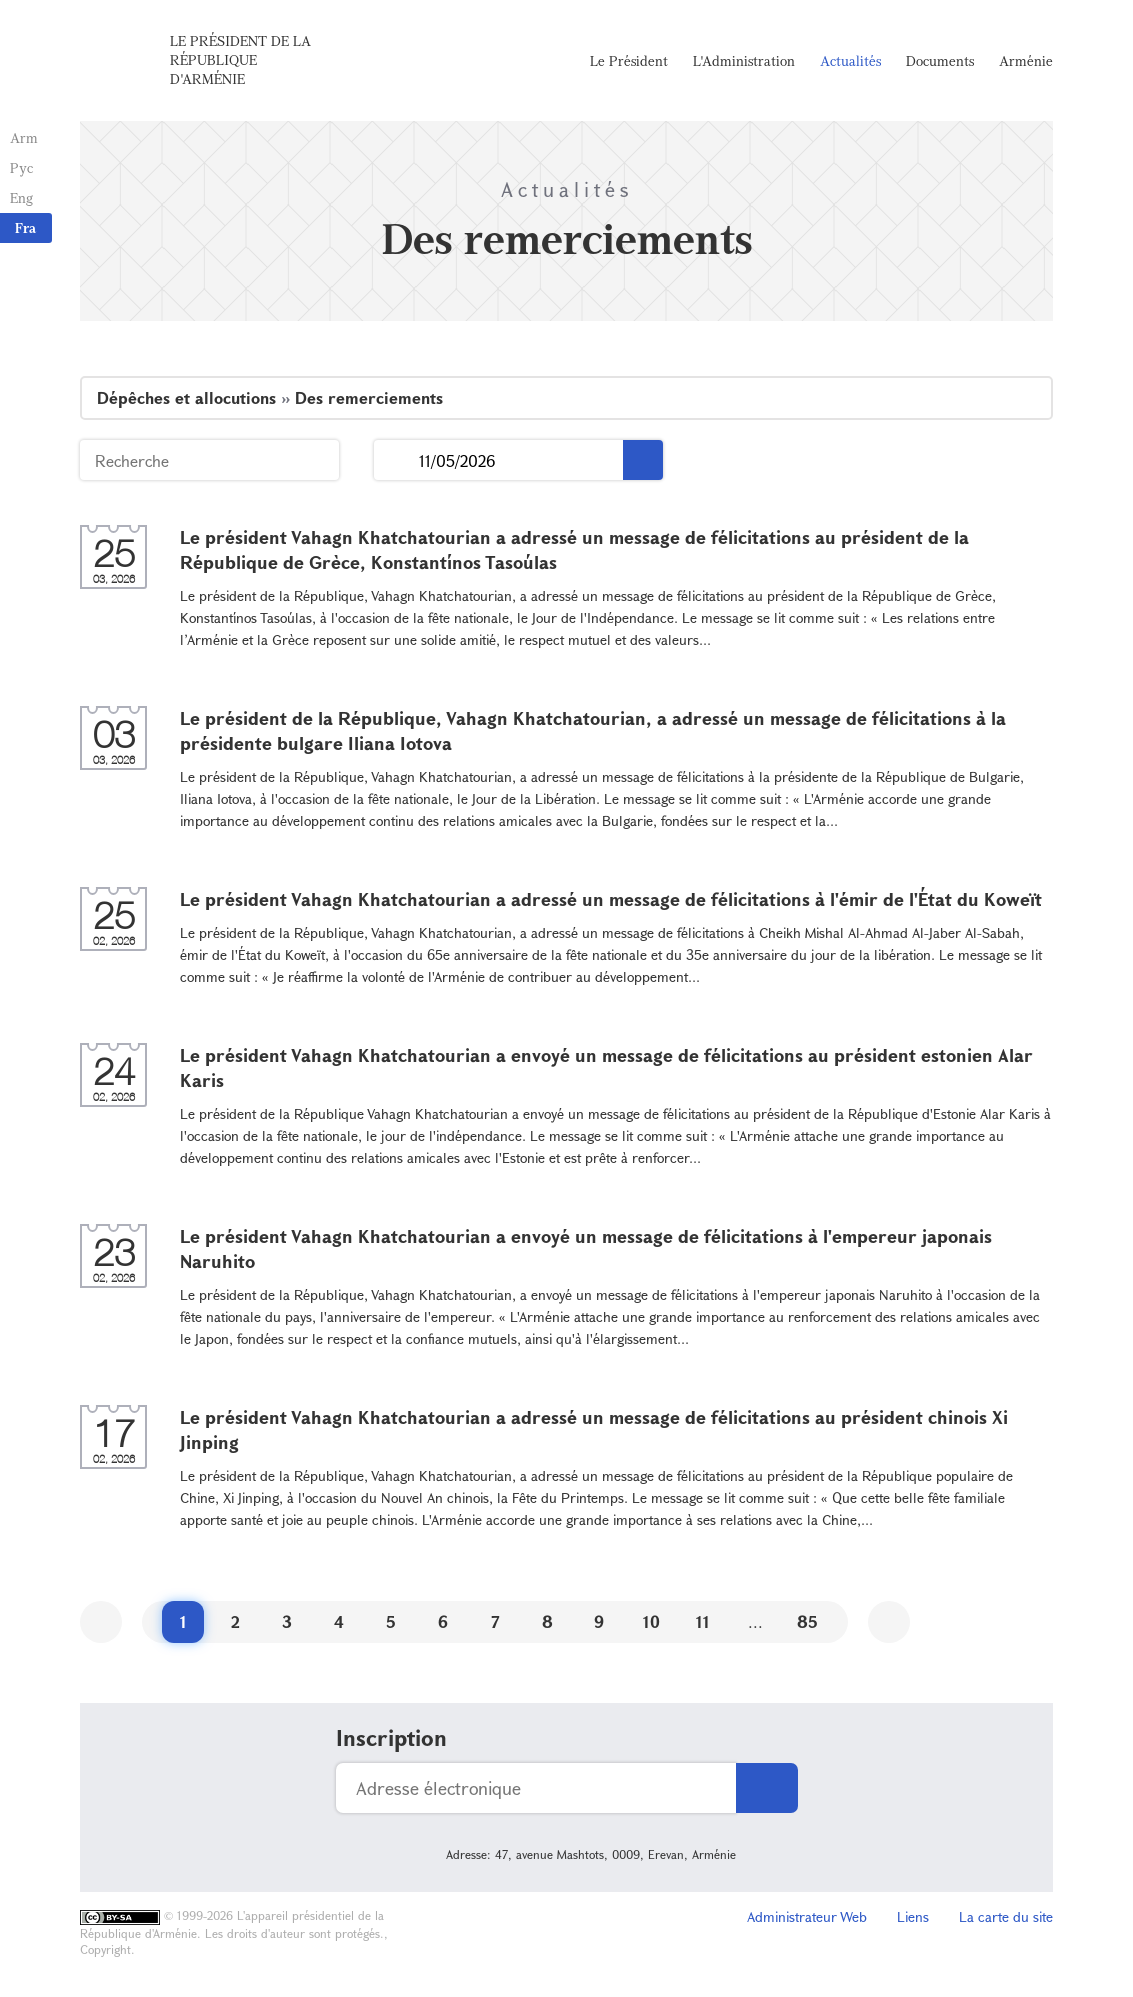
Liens (913, 1916)
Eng (21, 197)
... (396, 460)
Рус (21, 167)
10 (651, 1621)
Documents (940, 60)
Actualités (850, 60)
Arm (24, 137)
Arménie (1026, 60)
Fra (25, 227)
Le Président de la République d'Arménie (240, 59)
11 (703, 1621)
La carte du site (1006, 1916)
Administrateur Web (807, 1916)
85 (807, 1621)
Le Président (629, 60)
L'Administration (744, 60)
